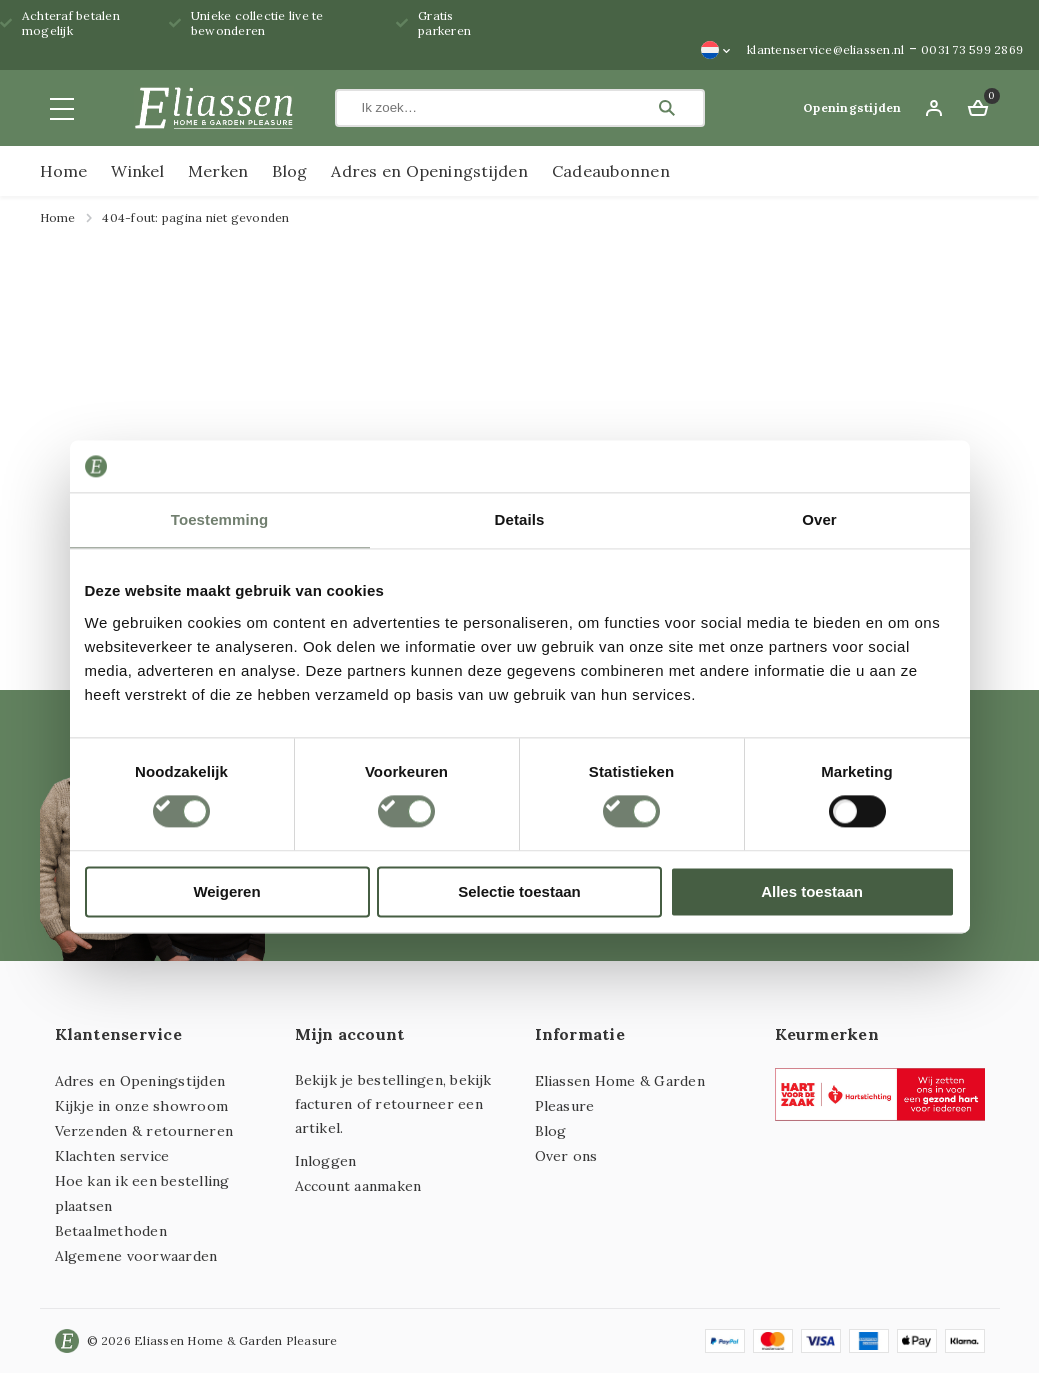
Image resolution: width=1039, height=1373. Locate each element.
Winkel (137, 171)
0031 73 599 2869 (972, 49)
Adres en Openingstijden (429, 171)
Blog (289, 171)
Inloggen (326, 1161)
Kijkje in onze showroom (142, 1106)
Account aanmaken (358, 1186)
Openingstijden (852, 107)
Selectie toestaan (519, 891)
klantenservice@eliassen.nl (825, 49)
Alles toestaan (812, 891)
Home (64, 171)
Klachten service (112, 1156)
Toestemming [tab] (220, 519)
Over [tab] (819, 519)
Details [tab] (520, 519)
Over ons (566, 1156)
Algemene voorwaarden (136, 1256)
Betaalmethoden (111, 1231)
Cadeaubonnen (611, 171)
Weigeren (226, 891)
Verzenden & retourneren (144, 1131)
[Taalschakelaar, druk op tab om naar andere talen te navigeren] (716, 50)
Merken (218, 171)
